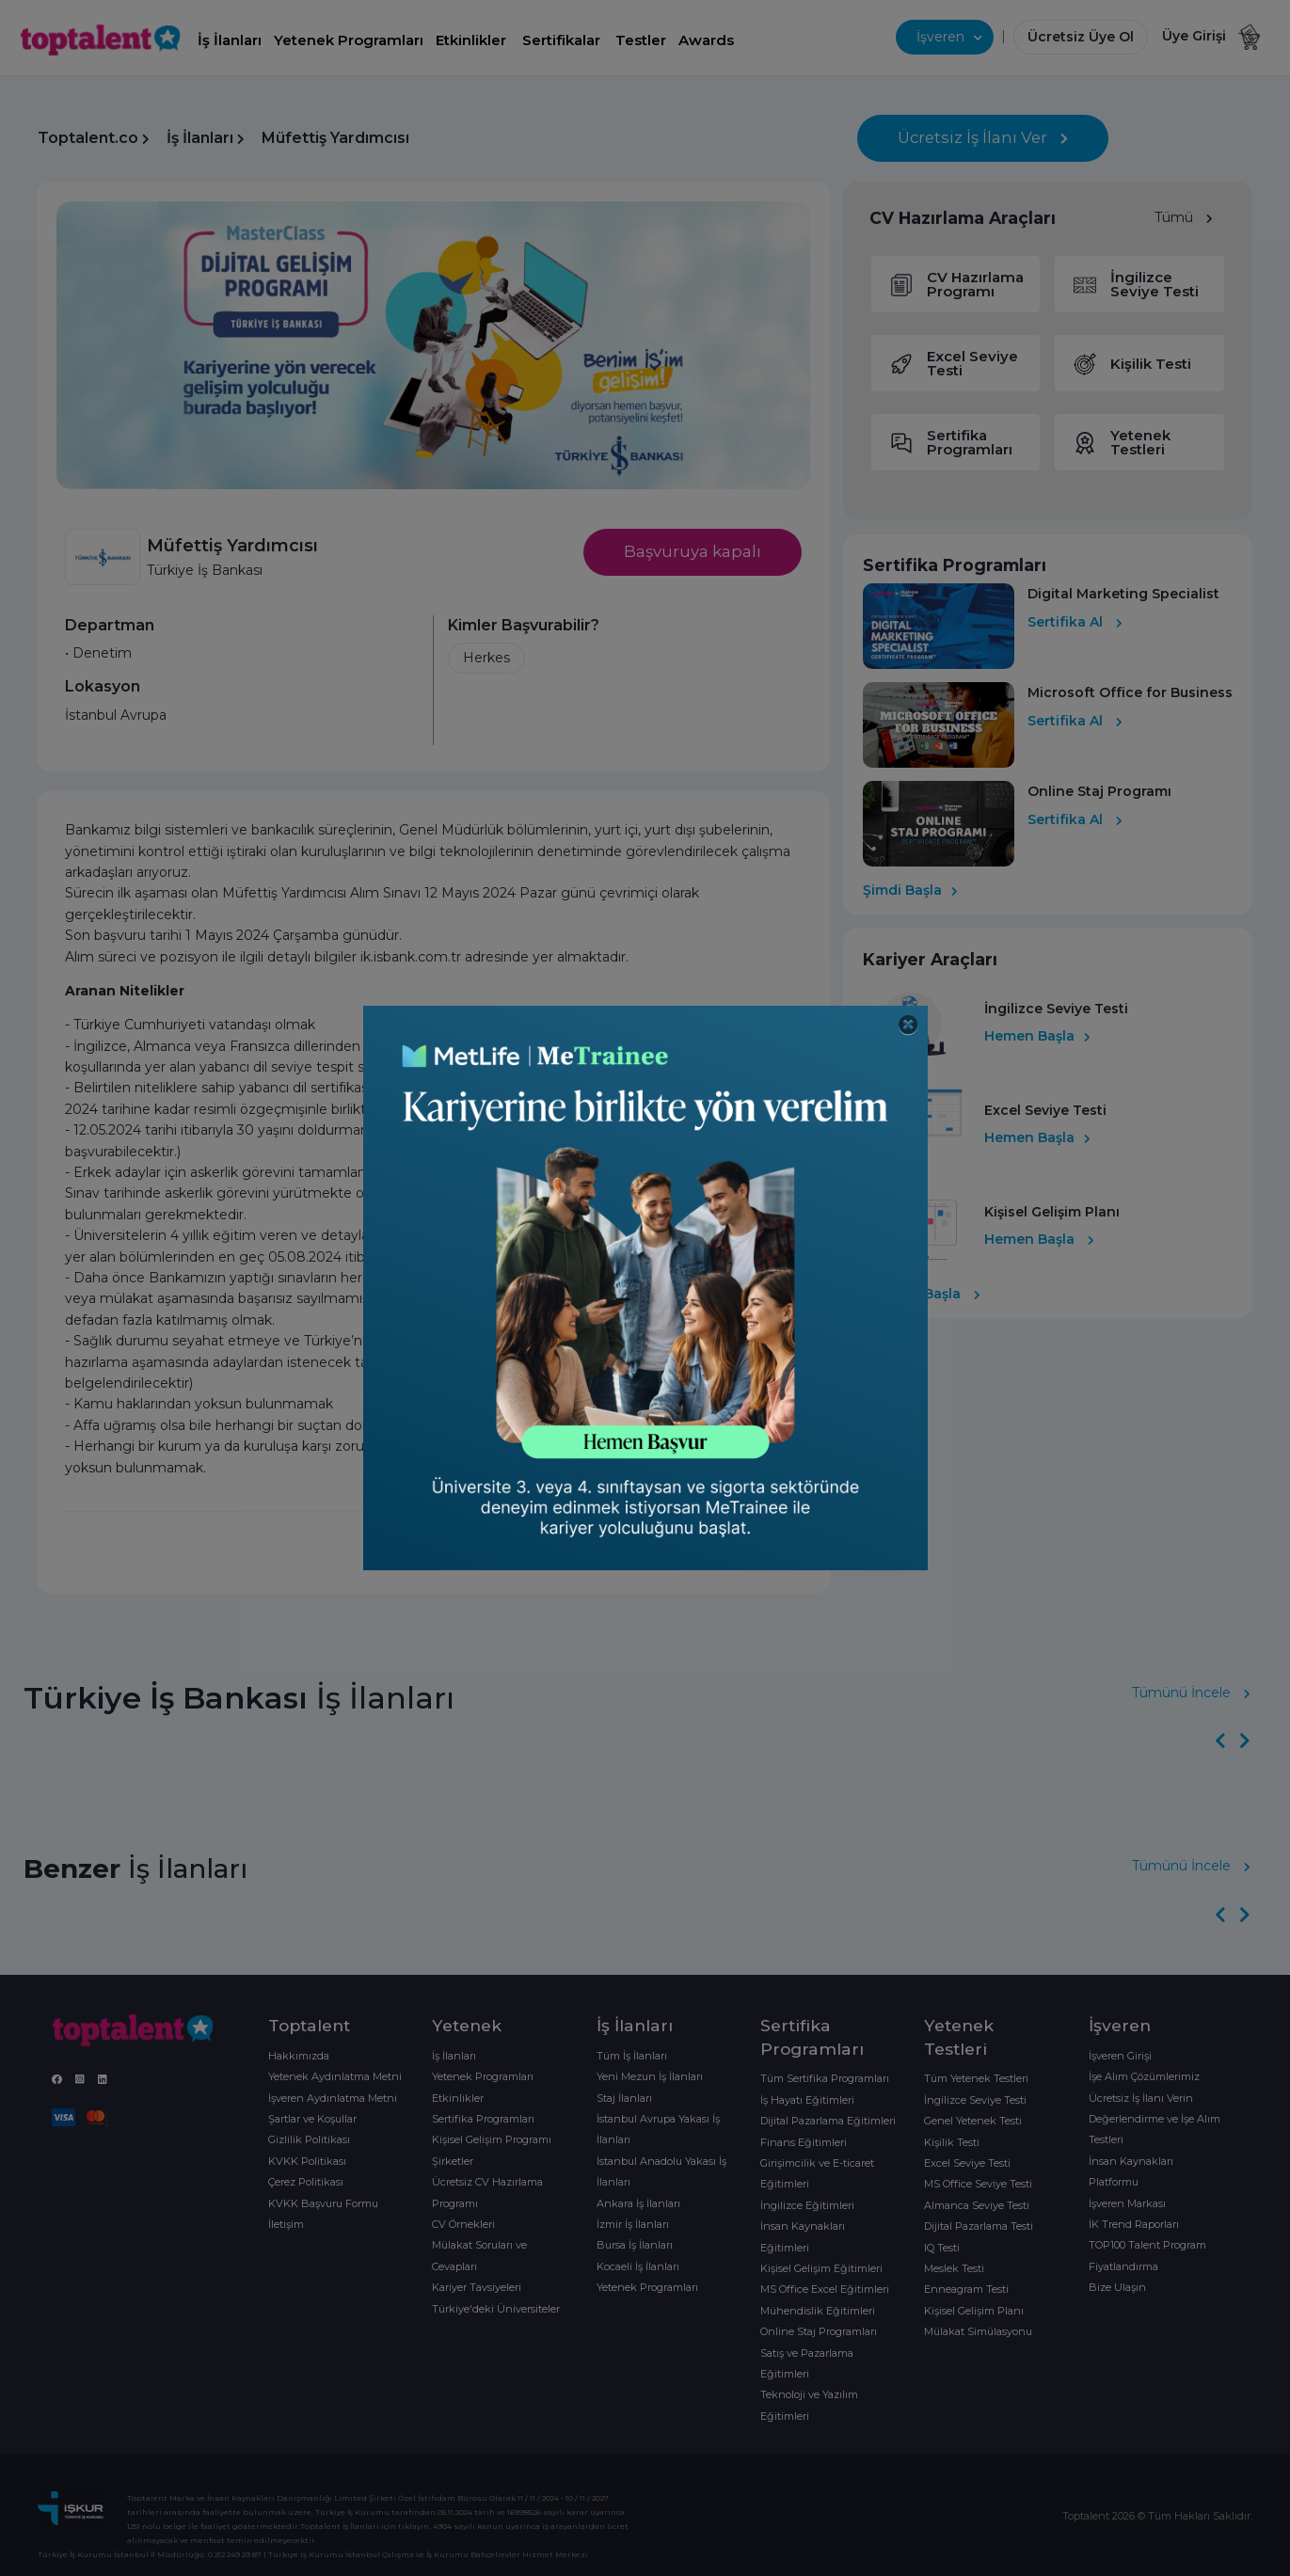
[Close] (908, 1025)
